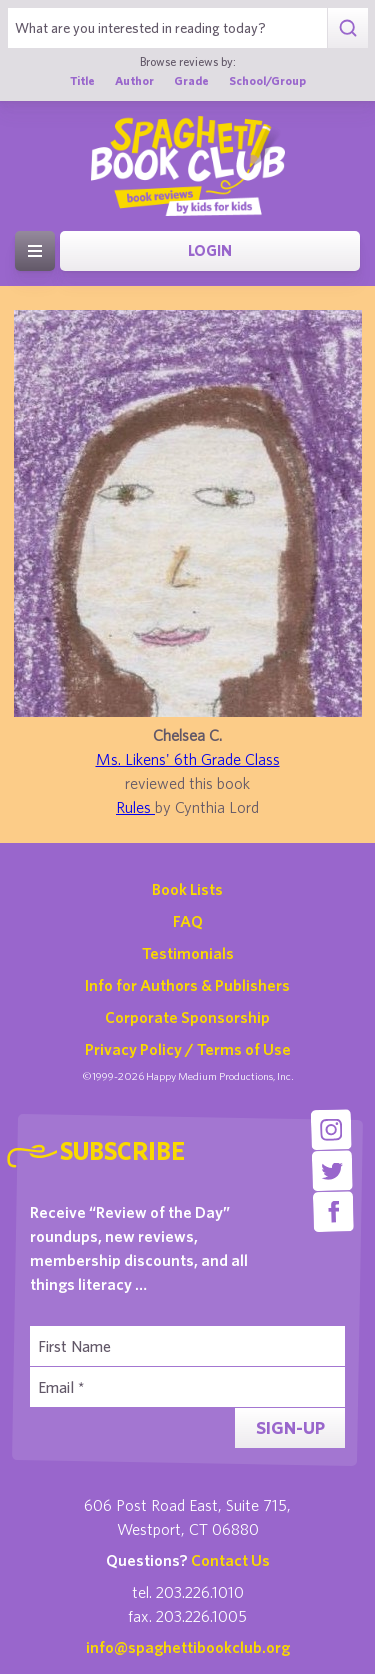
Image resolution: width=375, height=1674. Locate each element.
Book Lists (187, 889)
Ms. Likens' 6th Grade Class (188, 759)
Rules (135, 807)
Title (82, 80)
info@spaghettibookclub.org (188, 1647)
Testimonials (188, 953)
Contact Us (230, 1560)
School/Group (267, 80)
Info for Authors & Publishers (187, 985)
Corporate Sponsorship (187, 1017)
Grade (191, 80)
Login (210, 250)
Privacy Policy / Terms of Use (188, 1049)
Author (134, 80)
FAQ (188, 921)
